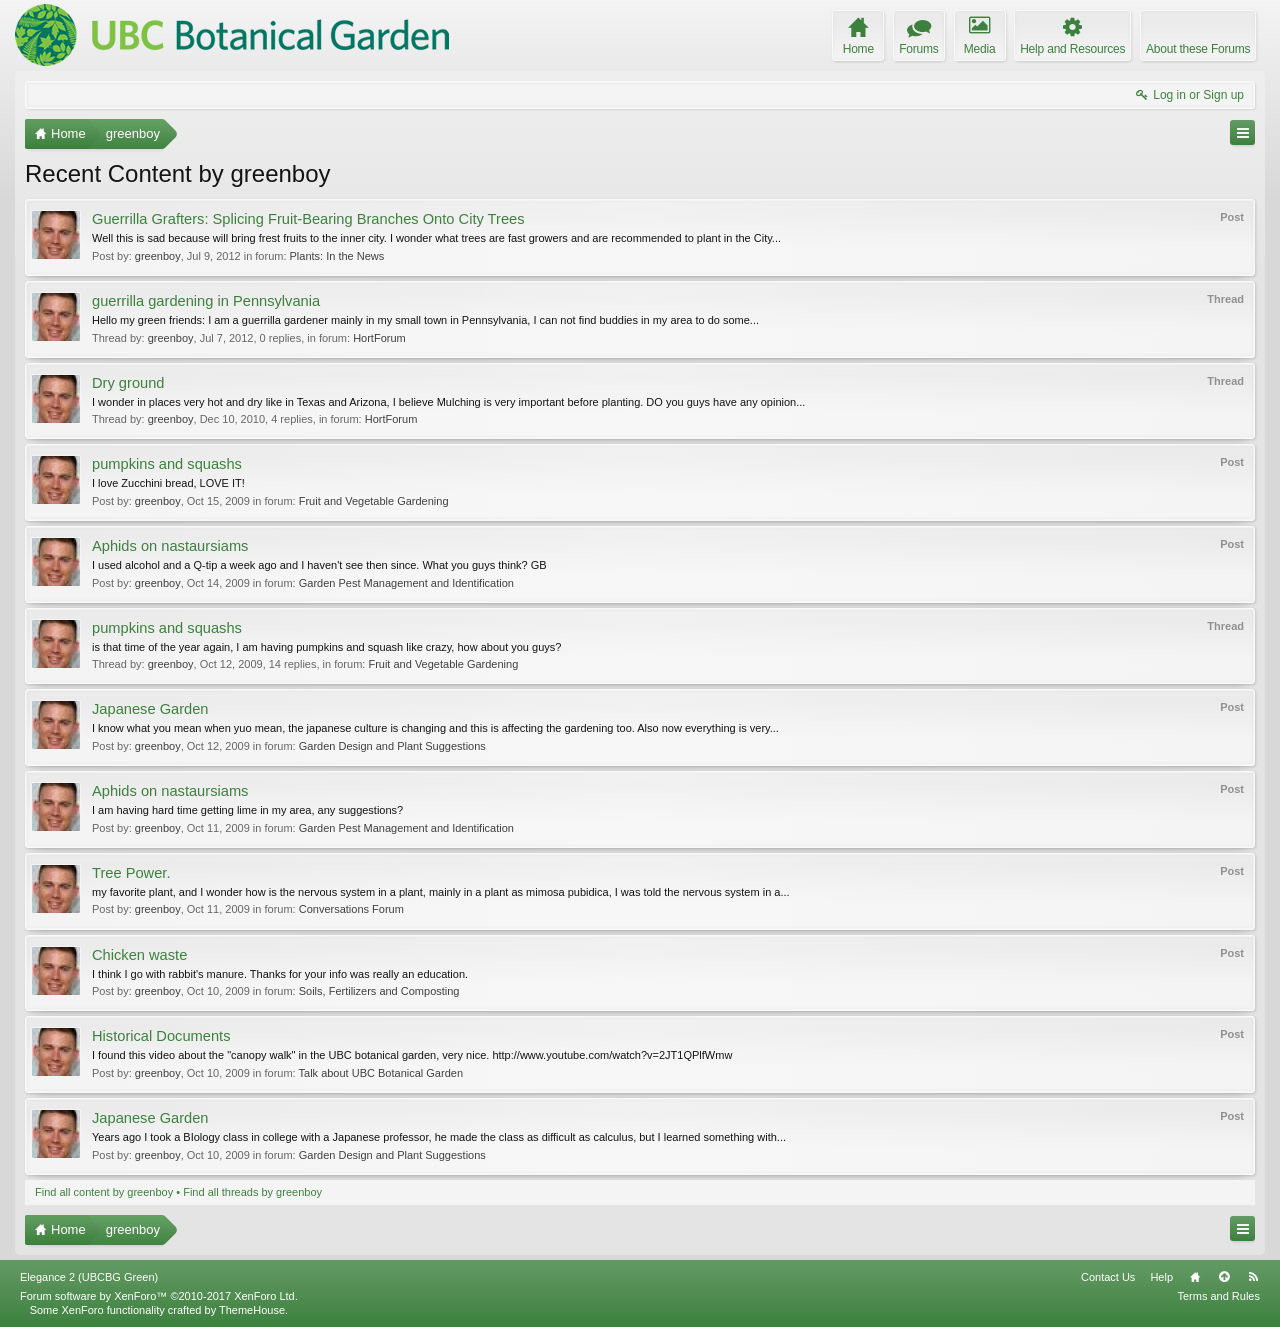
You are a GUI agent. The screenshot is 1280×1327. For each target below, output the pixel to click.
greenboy (158, 256)
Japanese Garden (150, 709)
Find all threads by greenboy (252, 1192)
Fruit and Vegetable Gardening (374, 501)
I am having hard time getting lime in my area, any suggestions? (247, 810)
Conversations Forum (351, 909)
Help (1161, 1277)
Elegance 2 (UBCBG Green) (89, 1277)
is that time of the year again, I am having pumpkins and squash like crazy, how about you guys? (326, 647)
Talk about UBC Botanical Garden (381, 1073)
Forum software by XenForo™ (159, 1296)
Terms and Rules (1218, 1296)
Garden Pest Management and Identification (406, 583)
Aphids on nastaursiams (170, 546)
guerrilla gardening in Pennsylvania (206, 301)
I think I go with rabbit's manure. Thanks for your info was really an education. (280, 974)
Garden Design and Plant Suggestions (392, 746)
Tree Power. (131, 873)
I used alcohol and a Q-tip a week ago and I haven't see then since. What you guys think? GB (319, 565)
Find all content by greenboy (104, 1192)
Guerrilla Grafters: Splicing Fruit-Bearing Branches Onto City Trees (308, 219)
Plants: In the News (337, 256)
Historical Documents (161, 1036)
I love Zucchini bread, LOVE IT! (168, 483)
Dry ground (128, 383)
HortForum (379, 338)
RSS (1253, 1277)
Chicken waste (139, 955)
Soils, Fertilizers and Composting (379, 991)
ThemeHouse (252, 1310)
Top (1224, 1277)
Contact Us (1108, 1277)
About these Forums (1198, 49)
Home (1195, 1277)
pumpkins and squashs (167, 464)
